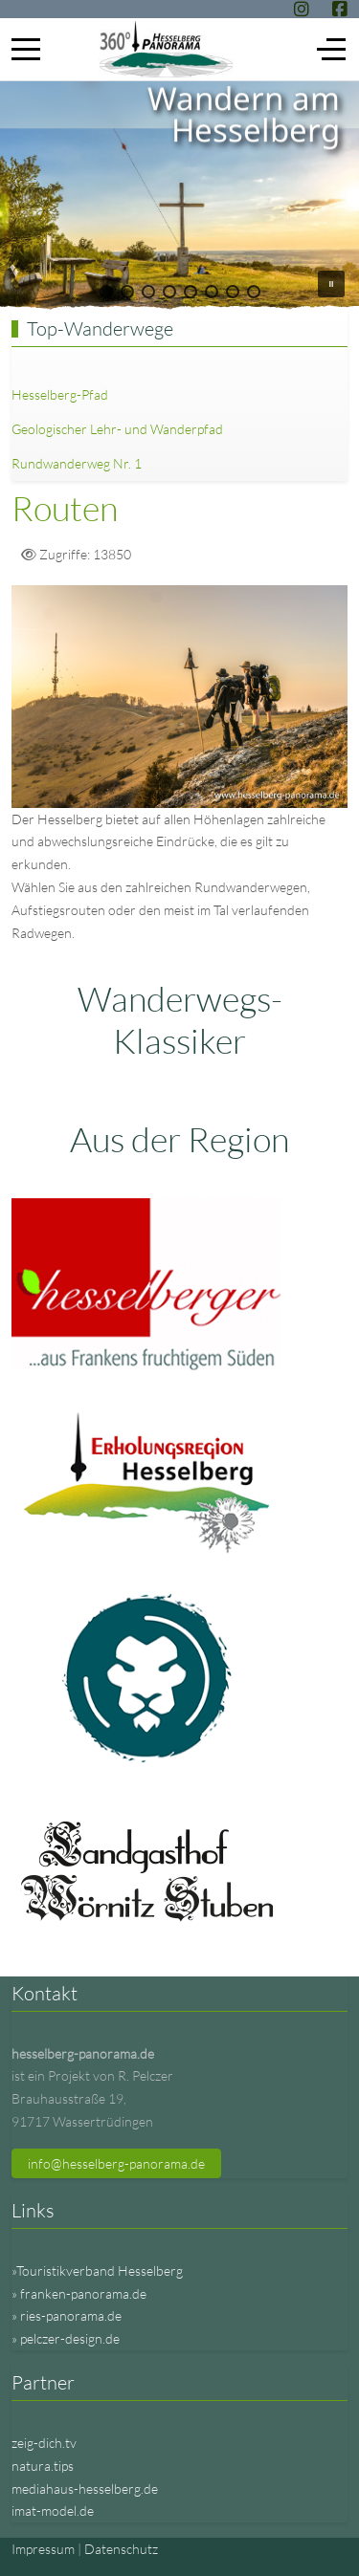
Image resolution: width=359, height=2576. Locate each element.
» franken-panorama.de (78, 2293)
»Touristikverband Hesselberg (97, 2270)
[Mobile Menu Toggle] (25, 48)
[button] (106, 291)
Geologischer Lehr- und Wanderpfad (117, 429)
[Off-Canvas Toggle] (331, 48)
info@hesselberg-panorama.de (116, 2163)
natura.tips (42, 2465)
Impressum (43, 2549)
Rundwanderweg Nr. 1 (76, 463)
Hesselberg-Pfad (59, 394)
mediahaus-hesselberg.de (84, 2488)
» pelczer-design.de (65, 2338)
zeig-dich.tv (44, 2442)
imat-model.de (52, 2510)
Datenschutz (121, 2549)
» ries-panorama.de (66, 2315)
